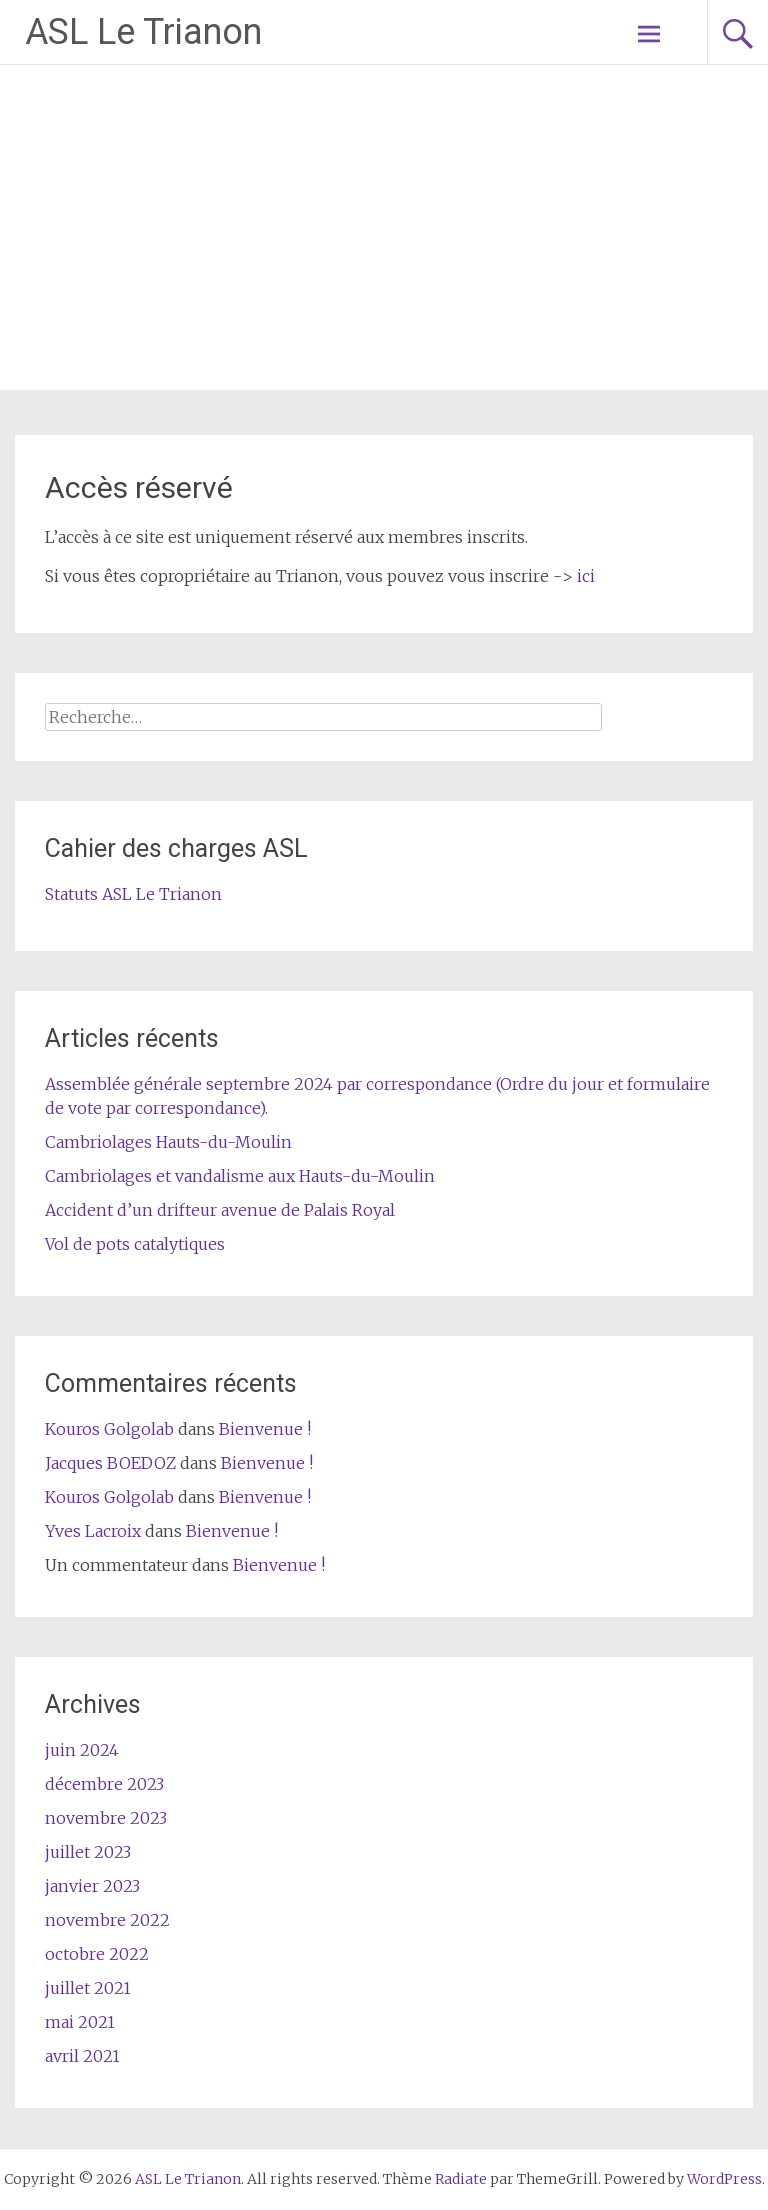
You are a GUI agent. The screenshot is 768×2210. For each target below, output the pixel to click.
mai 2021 (80, 2022)
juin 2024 (82, 1750)
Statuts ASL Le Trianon (133, 894)
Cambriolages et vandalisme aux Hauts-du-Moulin (240, 1176)
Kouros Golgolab (109, 1429)
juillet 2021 (88, 1988)
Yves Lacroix (93, 1531)
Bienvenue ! (265, 1429)
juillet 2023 (88, 1852)
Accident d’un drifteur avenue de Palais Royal (220, 1210)
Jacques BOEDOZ (110, 1463)
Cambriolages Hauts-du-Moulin (168, 1142)
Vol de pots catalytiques (135, 1244)
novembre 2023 (106, 1818)
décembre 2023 (104, 1784)
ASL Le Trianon (143, 32)
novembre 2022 (107, 1920)
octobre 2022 (97, 1954)
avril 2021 (82, 2056)
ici (586, 576)
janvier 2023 (92, 1886)
